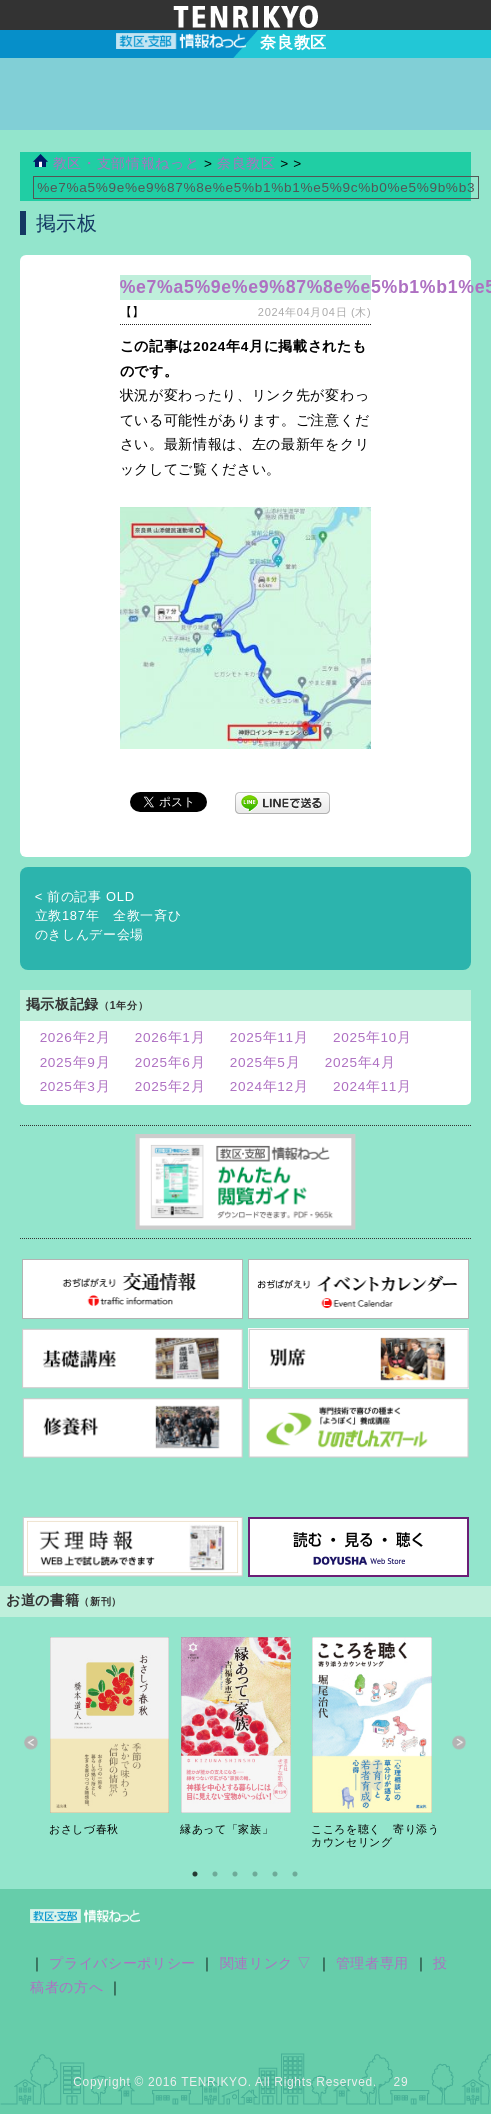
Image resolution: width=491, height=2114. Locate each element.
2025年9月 (75, 1062)
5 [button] (275, 1874)
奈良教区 (248, 163)
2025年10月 (372, 1037)
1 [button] (195, 1874)
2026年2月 (75, 1037)
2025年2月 (170, 1086)
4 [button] (255, 1874)
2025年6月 (170, 1062)
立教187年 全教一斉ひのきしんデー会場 (108, 916)
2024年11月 (372, 1086)
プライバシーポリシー (122, 1963)
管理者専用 (372, 1963)
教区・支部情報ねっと (116, 163)
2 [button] (215, 1874)
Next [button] (459, 1743)
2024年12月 (269, 1086)
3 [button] (235, 1874)
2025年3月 (75, 1086)
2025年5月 (265, 1062)
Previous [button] (31, 1743)
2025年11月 (269, 1037)
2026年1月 (170, 1037)
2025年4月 (360, 1062)
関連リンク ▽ (266, 1963)
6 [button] (295, 1874)
